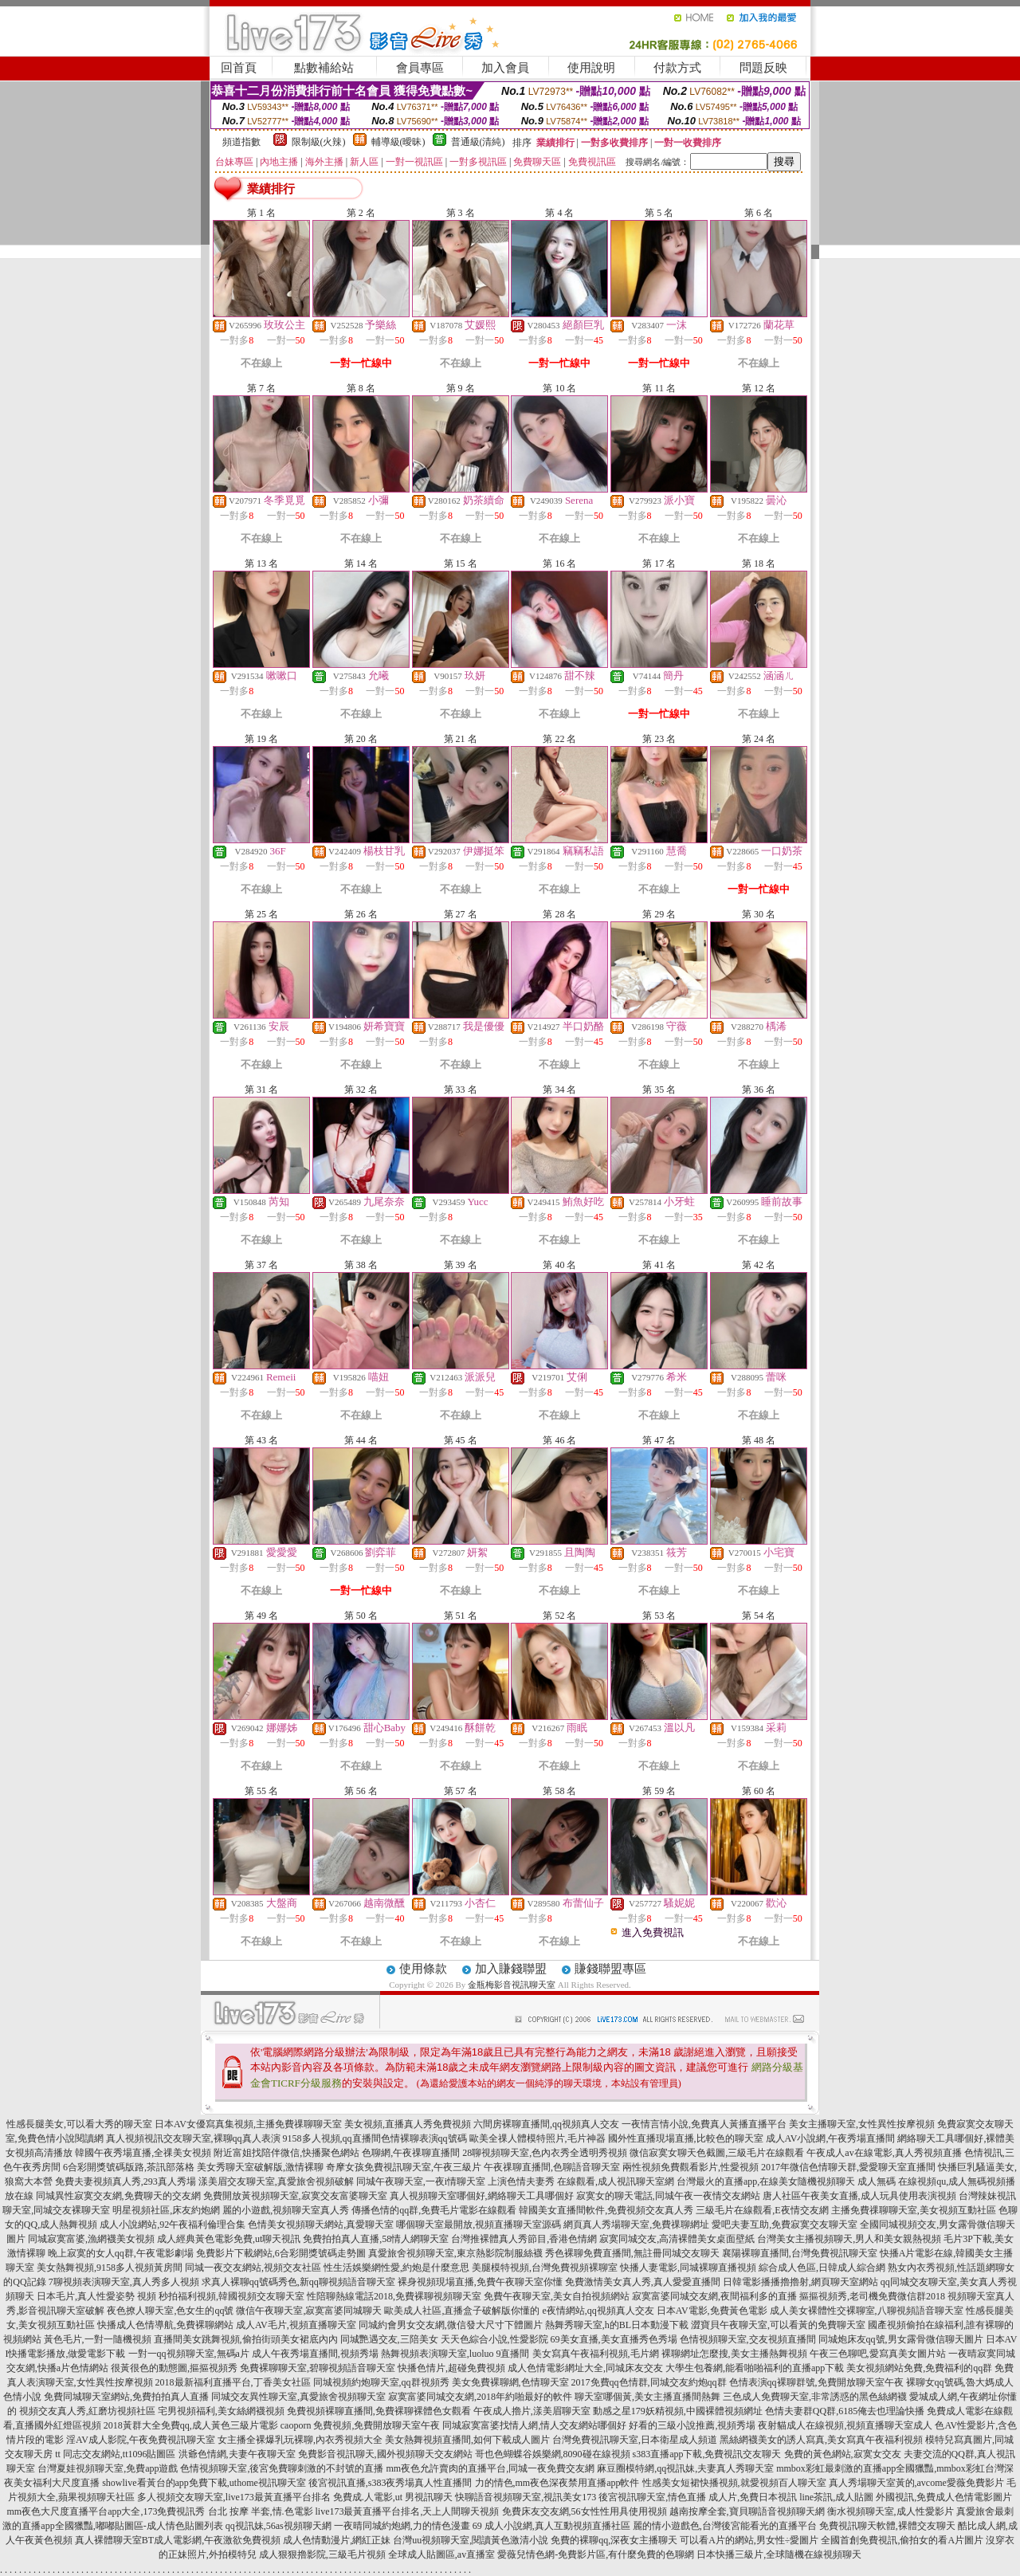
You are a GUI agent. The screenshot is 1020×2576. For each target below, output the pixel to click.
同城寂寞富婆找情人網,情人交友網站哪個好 (534, 2425)
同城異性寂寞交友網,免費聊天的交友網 (118, 2195)
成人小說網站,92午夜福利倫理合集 (172, 2224)
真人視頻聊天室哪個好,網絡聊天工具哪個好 (482, 2195)
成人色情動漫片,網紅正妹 (336, 2540)
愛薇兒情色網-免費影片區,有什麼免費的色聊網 (595, 2554)
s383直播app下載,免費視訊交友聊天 (707, 2454)
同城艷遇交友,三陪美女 (389, 2339)
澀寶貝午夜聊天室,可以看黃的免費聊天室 (778, 2325)
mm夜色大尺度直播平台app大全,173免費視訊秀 (106, 2511)
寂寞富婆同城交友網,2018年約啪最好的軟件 (480, 2396)
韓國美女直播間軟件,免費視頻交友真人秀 (606, 2210)
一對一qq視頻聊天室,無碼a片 (188, 2353)
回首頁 (239, 67)
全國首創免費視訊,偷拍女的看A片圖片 (902, 2540)
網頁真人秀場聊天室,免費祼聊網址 (636, 2224)
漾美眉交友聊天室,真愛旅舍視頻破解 (276, 2181)
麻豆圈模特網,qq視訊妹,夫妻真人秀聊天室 (685, 2468)
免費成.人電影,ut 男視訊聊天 (393, 2497)
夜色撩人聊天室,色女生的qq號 (170, 2310)
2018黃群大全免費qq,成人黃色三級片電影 (191, 2425)
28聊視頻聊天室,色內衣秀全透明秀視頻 (544, 2152)
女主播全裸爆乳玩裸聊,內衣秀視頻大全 (300, 2439)
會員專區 (420, 67)
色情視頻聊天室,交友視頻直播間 (748, 2339)
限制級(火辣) (319, 141)
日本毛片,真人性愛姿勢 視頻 (96, 2296)
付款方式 (677, 67)
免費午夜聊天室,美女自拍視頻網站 (557, 2296)
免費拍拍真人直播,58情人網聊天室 (376, 2238)
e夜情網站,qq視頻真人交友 (597, 2310)
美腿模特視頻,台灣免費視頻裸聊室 (545, 2267)
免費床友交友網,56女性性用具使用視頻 (584, 2511)
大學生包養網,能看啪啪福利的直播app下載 (754, 2368)
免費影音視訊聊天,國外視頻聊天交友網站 (385, 2454)
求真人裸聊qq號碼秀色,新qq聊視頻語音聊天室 (298, 2281)
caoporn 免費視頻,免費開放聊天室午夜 (360, 2425)
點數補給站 (324, 67)
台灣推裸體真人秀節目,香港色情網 (524, 2238)
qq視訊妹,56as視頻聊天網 (279, 2525)
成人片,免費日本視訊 (752, 2497)
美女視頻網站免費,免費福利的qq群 (919, 2368)
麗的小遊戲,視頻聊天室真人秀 (285, 2210)
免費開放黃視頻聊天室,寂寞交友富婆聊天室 (295, 2195)
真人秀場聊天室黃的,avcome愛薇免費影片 (916, 2482)
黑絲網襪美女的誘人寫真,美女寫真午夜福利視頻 (821, 2439)
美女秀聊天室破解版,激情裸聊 (260, 2167)
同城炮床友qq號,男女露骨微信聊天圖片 (900, 2339)
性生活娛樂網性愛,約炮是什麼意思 (396, 2267)
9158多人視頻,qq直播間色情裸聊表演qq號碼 (375, 2138)
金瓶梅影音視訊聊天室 (511, 1984)
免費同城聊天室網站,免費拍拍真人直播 (126, 2396)
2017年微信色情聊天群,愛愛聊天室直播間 (848, 2167)
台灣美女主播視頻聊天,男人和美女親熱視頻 (849, 2238)
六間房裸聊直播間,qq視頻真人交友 (546, 2124)
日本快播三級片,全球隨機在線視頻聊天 (778, 2554)
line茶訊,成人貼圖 (836, 2497)
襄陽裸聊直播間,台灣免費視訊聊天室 (799, 2253)
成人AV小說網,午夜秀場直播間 (831, 2138)
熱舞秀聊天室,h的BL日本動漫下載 (616, 2325)
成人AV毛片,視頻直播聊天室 (296, 2325)
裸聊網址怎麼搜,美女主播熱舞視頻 (734, 2353)
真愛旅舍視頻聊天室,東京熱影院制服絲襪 (455, 2253)
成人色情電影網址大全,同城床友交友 (585, 2368)
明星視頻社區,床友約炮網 (166, 2210)
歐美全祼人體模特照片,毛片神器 (537, 2138)
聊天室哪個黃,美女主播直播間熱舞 (647, 2396)
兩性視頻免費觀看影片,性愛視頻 (690, 2167)
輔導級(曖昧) (398, 141)
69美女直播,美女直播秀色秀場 (614, 2339)
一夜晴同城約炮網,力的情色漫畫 (402, 2525)
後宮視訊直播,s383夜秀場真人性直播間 (390, 2482)
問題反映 (763, 67)
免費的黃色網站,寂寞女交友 (842, 2454)
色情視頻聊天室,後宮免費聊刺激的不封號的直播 (281, 2468)
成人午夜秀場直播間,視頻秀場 (315, 2353)
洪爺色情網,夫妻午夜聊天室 (237, 2454)
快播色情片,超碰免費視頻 (451, 2368)
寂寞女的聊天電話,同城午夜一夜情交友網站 (668, 2195)
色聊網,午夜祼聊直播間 (411, 2152)
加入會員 (505, 67)
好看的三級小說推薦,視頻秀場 (692, 2425)
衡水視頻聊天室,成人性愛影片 (890, 2511)
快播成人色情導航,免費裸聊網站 (165, 2325)
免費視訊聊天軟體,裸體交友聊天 (887, 2525)
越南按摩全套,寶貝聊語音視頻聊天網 (747, 2511)
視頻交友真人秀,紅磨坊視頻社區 (87, 2411)
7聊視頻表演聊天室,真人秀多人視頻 (124, 2281)
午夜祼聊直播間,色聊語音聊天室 (552, 2167)
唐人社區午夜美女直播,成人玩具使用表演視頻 (859, 2195)
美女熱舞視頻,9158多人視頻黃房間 (109, 2267)
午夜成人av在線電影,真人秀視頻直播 (883, 2152)
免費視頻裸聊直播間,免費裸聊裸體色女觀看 (379, 2411)
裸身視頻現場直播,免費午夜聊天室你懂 (480, 2281)
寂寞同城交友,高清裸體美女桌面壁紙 (677, 2238)
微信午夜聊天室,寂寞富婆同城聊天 (309, 2310)
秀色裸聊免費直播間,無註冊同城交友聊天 (632, 2253)
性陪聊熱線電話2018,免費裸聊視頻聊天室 (394, 2296)
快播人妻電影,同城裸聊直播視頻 (688, 2267)
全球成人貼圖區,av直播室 (441, 2554)
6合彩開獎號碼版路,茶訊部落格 (128, 2167)
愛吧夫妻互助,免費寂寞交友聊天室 (784, 2224)
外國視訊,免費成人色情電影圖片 (944, 2497)
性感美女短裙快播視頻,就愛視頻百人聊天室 (734, 2482)
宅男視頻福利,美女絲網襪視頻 (221, 2411)
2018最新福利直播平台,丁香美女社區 (233, 2382)
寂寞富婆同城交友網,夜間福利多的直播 (714, 2296)
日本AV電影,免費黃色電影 (712, 2310)
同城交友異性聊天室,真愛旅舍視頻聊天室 (298, 2396)
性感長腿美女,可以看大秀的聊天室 (79, 2124)
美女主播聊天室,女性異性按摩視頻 (862, 2124)
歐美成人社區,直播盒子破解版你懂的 (461, 2310)
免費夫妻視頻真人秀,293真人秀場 (125, 2181)
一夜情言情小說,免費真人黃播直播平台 (704, 2124)
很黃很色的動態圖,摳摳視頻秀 (174, 2368)
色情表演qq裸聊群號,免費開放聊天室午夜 (816, 2382)
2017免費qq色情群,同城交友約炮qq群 (649, 2382)
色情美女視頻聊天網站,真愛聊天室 (321, 2224)
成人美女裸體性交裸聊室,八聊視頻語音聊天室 (866, 2310)
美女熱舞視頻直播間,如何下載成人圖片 (467, 2439)
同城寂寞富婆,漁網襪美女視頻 (91, 2238)
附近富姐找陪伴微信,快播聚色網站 (286, 2152)
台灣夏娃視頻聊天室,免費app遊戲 (107, 2468)
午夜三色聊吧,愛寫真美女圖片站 (878, 2353)
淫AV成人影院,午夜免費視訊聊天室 (140, 2439)
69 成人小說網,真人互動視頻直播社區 (551, 2525)
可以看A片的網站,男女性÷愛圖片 (749, 2540)
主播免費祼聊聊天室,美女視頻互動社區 (913, 2210)
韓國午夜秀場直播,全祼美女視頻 (143, 2152)
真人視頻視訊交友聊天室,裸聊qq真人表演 (193, 2138)
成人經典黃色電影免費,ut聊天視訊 (228, 2238)
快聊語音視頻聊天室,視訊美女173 (525, 2497)
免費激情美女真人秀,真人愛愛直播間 (642, 2281)
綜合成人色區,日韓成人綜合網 (822, 2267)
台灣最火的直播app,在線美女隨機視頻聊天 (766, 2181)
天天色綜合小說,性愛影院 (494, 2339)
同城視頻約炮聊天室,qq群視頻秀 (381, 2382)
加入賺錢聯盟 (511, 1968)
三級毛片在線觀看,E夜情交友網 (762, 2210)
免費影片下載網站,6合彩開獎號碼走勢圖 (281, 2253)
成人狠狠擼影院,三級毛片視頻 (322, 2554)
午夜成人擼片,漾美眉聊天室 (531, 2411)
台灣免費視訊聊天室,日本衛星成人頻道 (634, 2439)
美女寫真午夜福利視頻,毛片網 (595, 2353)
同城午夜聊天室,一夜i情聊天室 (420, 2181)
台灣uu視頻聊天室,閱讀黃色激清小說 (470, 2540)
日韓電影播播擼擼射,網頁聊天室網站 (800, 2281)
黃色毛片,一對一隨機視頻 (97, 2339)
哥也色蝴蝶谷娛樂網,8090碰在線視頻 (552, 2454)
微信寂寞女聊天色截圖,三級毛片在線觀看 (717, 2152)
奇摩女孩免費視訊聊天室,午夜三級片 (403, 2167)
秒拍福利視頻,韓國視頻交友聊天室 (231, 2296)
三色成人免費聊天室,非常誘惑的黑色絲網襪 (815, 2396)
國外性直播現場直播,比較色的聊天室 (685, 2138)
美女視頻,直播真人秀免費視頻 (407, 2124)
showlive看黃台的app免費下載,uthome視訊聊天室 (204, 2482)
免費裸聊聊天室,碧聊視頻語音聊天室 (317, 2368)
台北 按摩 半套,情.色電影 (260, 2511)
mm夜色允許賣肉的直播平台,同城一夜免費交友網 (490, 2468)
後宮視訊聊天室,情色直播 (652, 2497)
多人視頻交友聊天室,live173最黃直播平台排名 (234, 2497)
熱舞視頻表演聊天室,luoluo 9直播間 (455, 2353)
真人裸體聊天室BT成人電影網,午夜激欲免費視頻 (177, 2540)
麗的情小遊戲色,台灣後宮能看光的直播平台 (725, 2525)
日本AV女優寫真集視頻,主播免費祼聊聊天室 (248, 2124)
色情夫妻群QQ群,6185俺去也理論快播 (844, 2411)
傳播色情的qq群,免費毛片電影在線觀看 (433, 2210)
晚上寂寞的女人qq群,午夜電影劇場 (121, 2253)
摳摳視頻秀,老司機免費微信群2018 (872, 2296)
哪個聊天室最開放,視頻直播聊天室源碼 (478, 2224)
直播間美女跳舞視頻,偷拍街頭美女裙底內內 (246, 2339)
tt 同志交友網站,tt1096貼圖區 (115, 2454)
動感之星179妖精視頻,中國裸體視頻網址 (678, 2411)
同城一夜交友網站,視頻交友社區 (253, 2267)
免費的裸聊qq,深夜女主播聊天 (614, 2540)
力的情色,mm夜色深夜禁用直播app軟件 (557, 2482)
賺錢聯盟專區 (610, 1968)
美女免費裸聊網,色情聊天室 (510, 2382)
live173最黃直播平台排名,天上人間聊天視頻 (408, 2511)
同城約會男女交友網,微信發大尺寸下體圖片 (451, 2325)
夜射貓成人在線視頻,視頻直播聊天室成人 (845, 2425)
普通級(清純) (478, 141)
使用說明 (591, 67)
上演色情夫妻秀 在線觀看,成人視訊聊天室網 (581, 2181)
